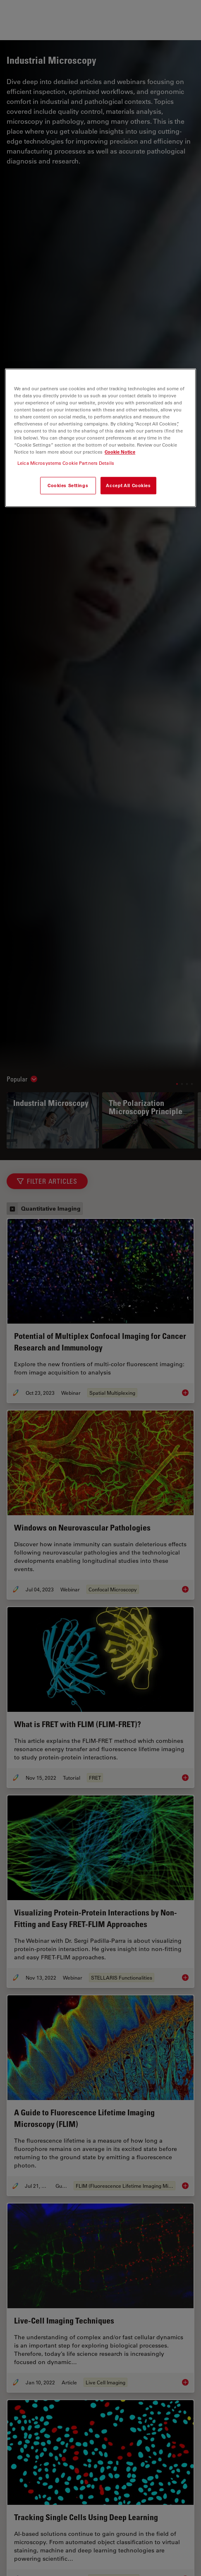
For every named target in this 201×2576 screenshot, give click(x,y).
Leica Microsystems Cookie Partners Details (65, 463)
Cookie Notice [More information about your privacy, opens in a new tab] (120, 452)
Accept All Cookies (128, 486)
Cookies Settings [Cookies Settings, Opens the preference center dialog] (68, 486)
